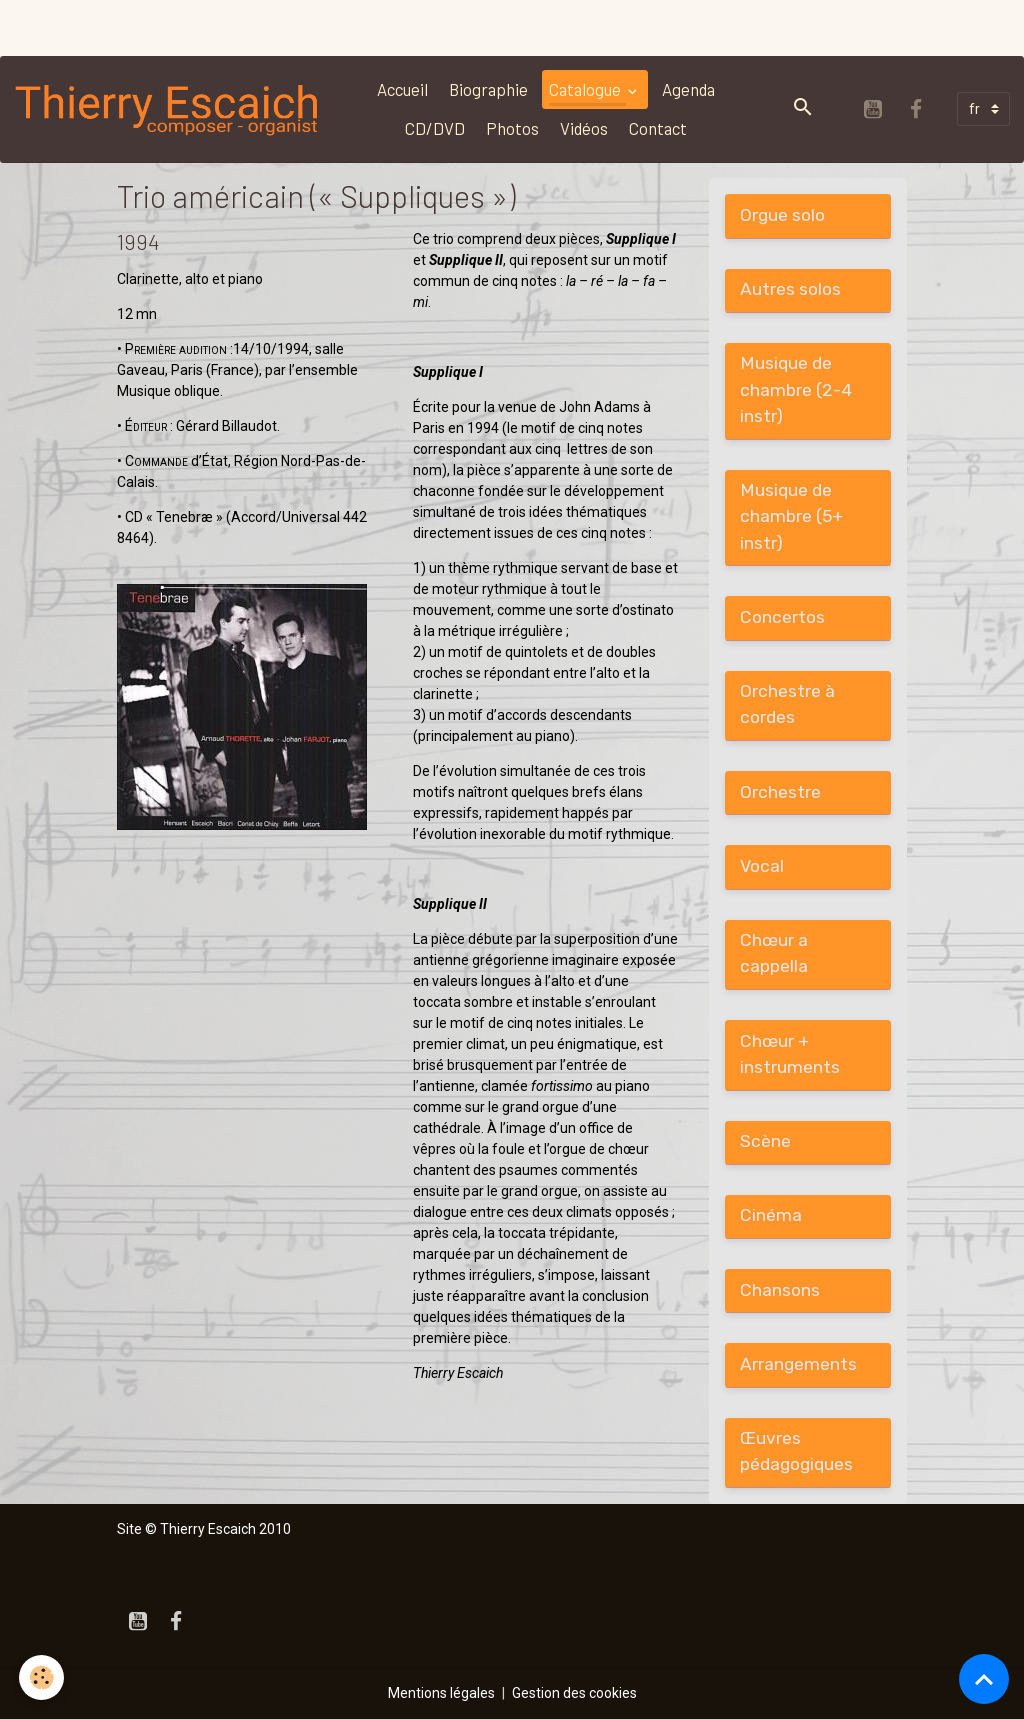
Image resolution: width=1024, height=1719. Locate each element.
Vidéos (584, 128)
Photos (512, 128)
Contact (658, 128)
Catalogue (586, 89)
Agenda (688, 89)
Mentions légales (441, 1693)
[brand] (168, 109)
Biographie (488, 89)
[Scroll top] (984, 1679)
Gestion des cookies (574, 1693)
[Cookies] (42, 1677)
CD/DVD (435, 128)
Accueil (402, 89)
